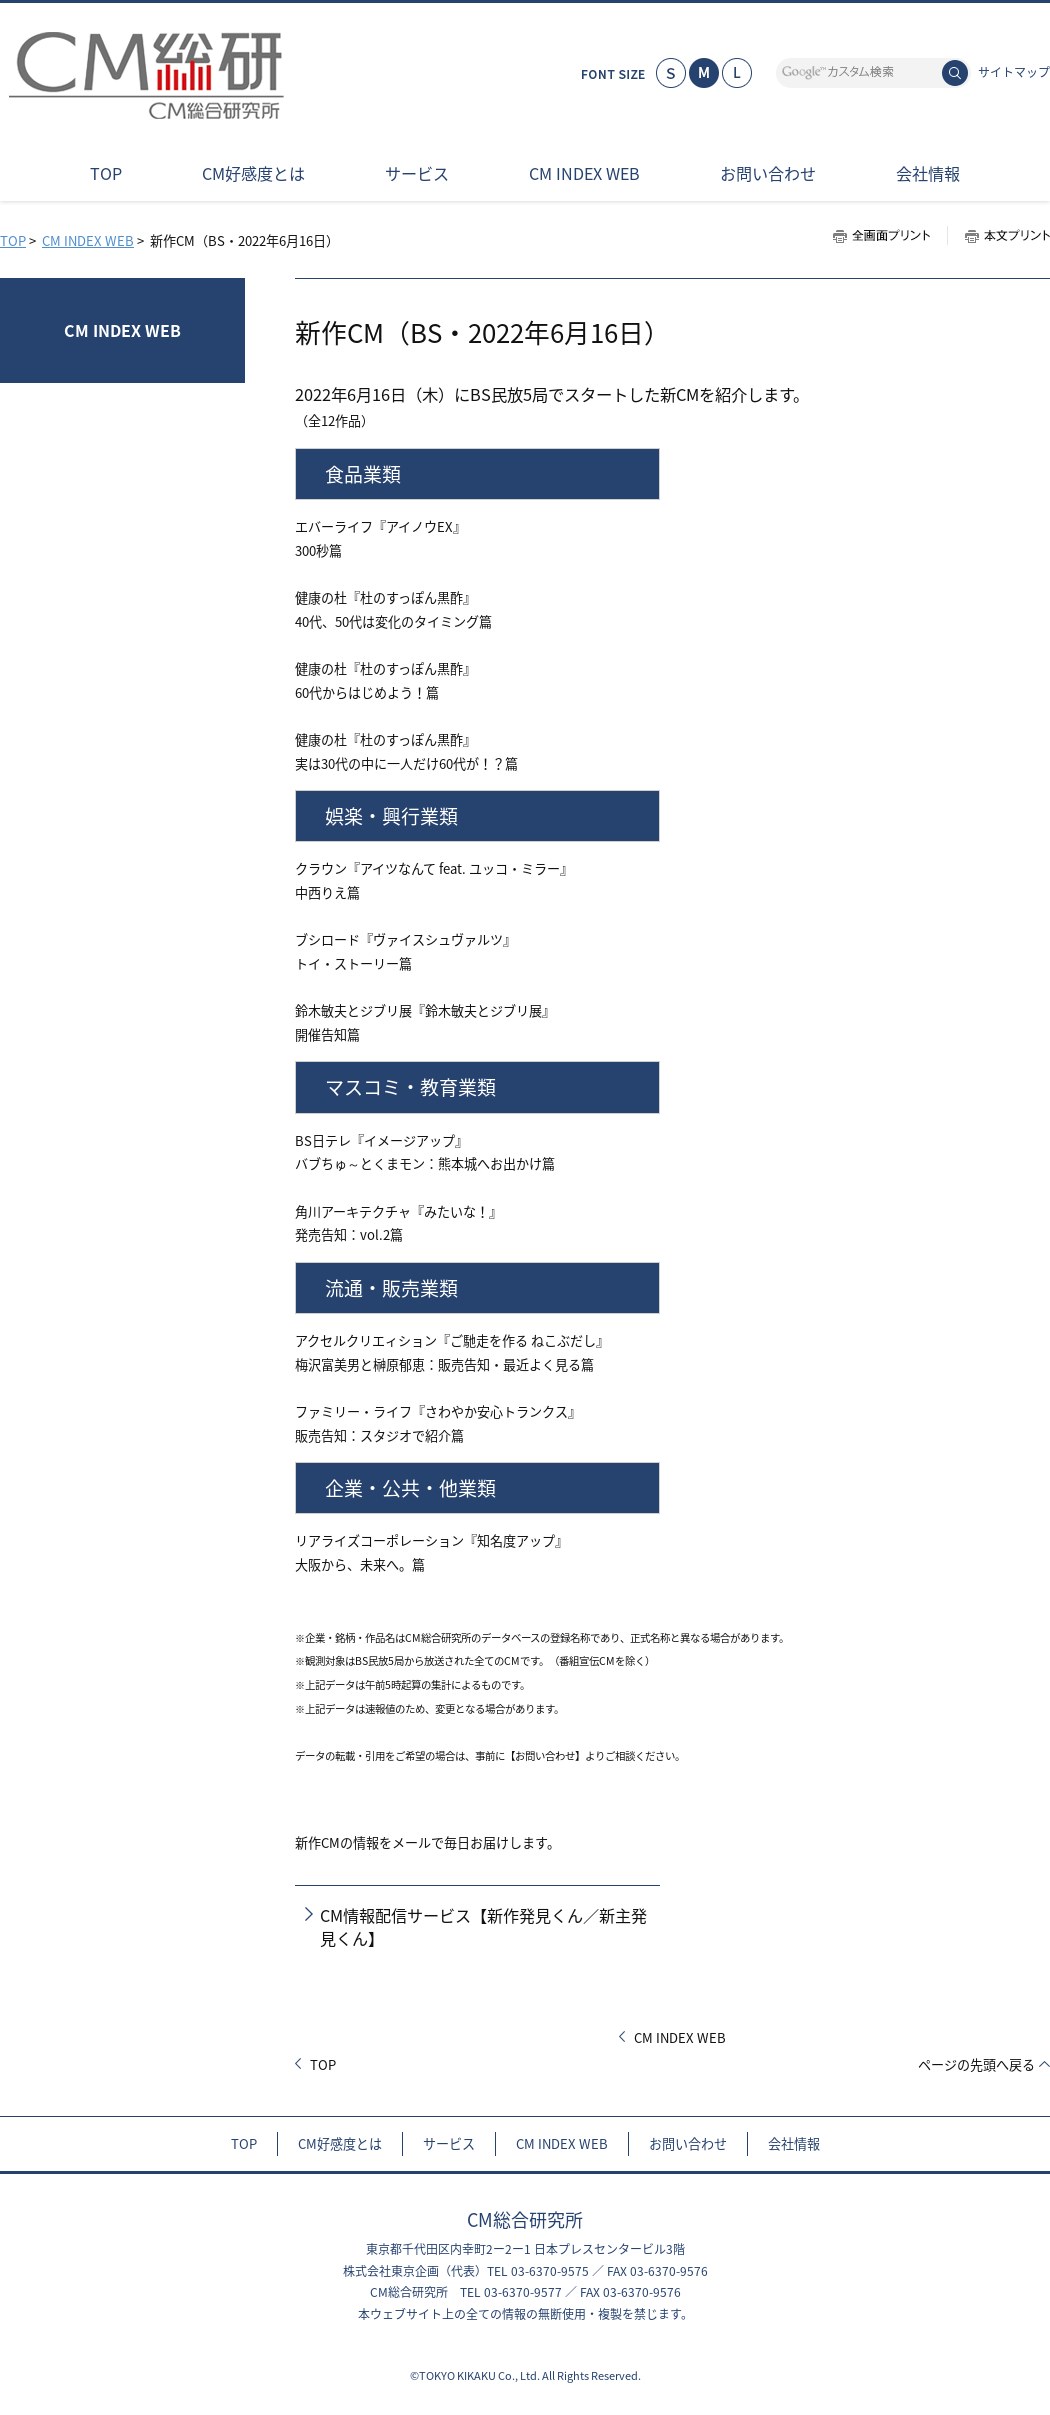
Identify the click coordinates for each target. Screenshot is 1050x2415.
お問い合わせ (688, 2143)
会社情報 (794, 2143)
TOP (13, 240)
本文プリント (998, 235)
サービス (449, 2143)
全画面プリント (890, 235)
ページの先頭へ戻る (976, 2064)
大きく (737, 73)
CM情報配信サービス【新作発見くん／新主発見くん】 (483, 1926)
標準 (704, 73)
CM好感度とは (340, 2143)
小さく (671, 73)
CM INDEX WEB (88, 240)
